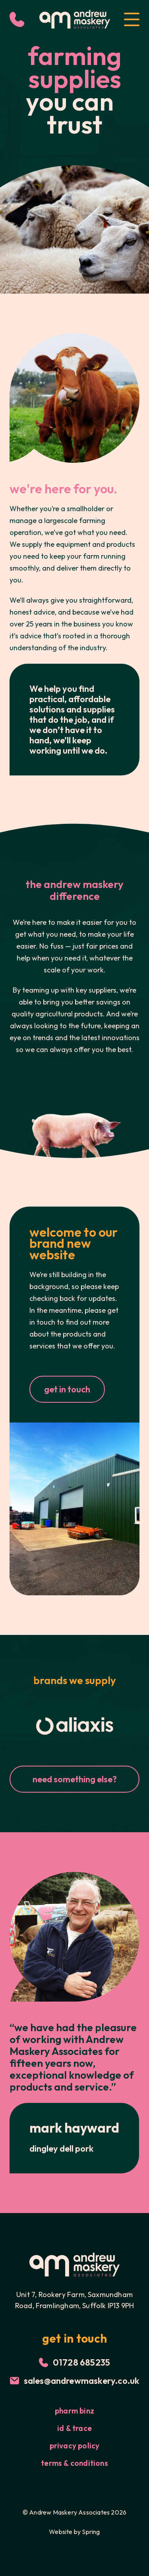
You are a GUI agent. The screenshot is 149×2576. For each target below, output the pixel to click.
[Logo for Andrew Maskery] (74, 19)
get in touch (67, 1389)
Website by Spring (74, 2532)
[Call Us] (17, 19)
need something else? (75, 1779)
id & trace (74, 2428)
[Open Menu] (131, 19)
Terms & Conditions (74, 2463)
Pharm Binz (74, 2411)
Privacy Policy (75, 2445)
